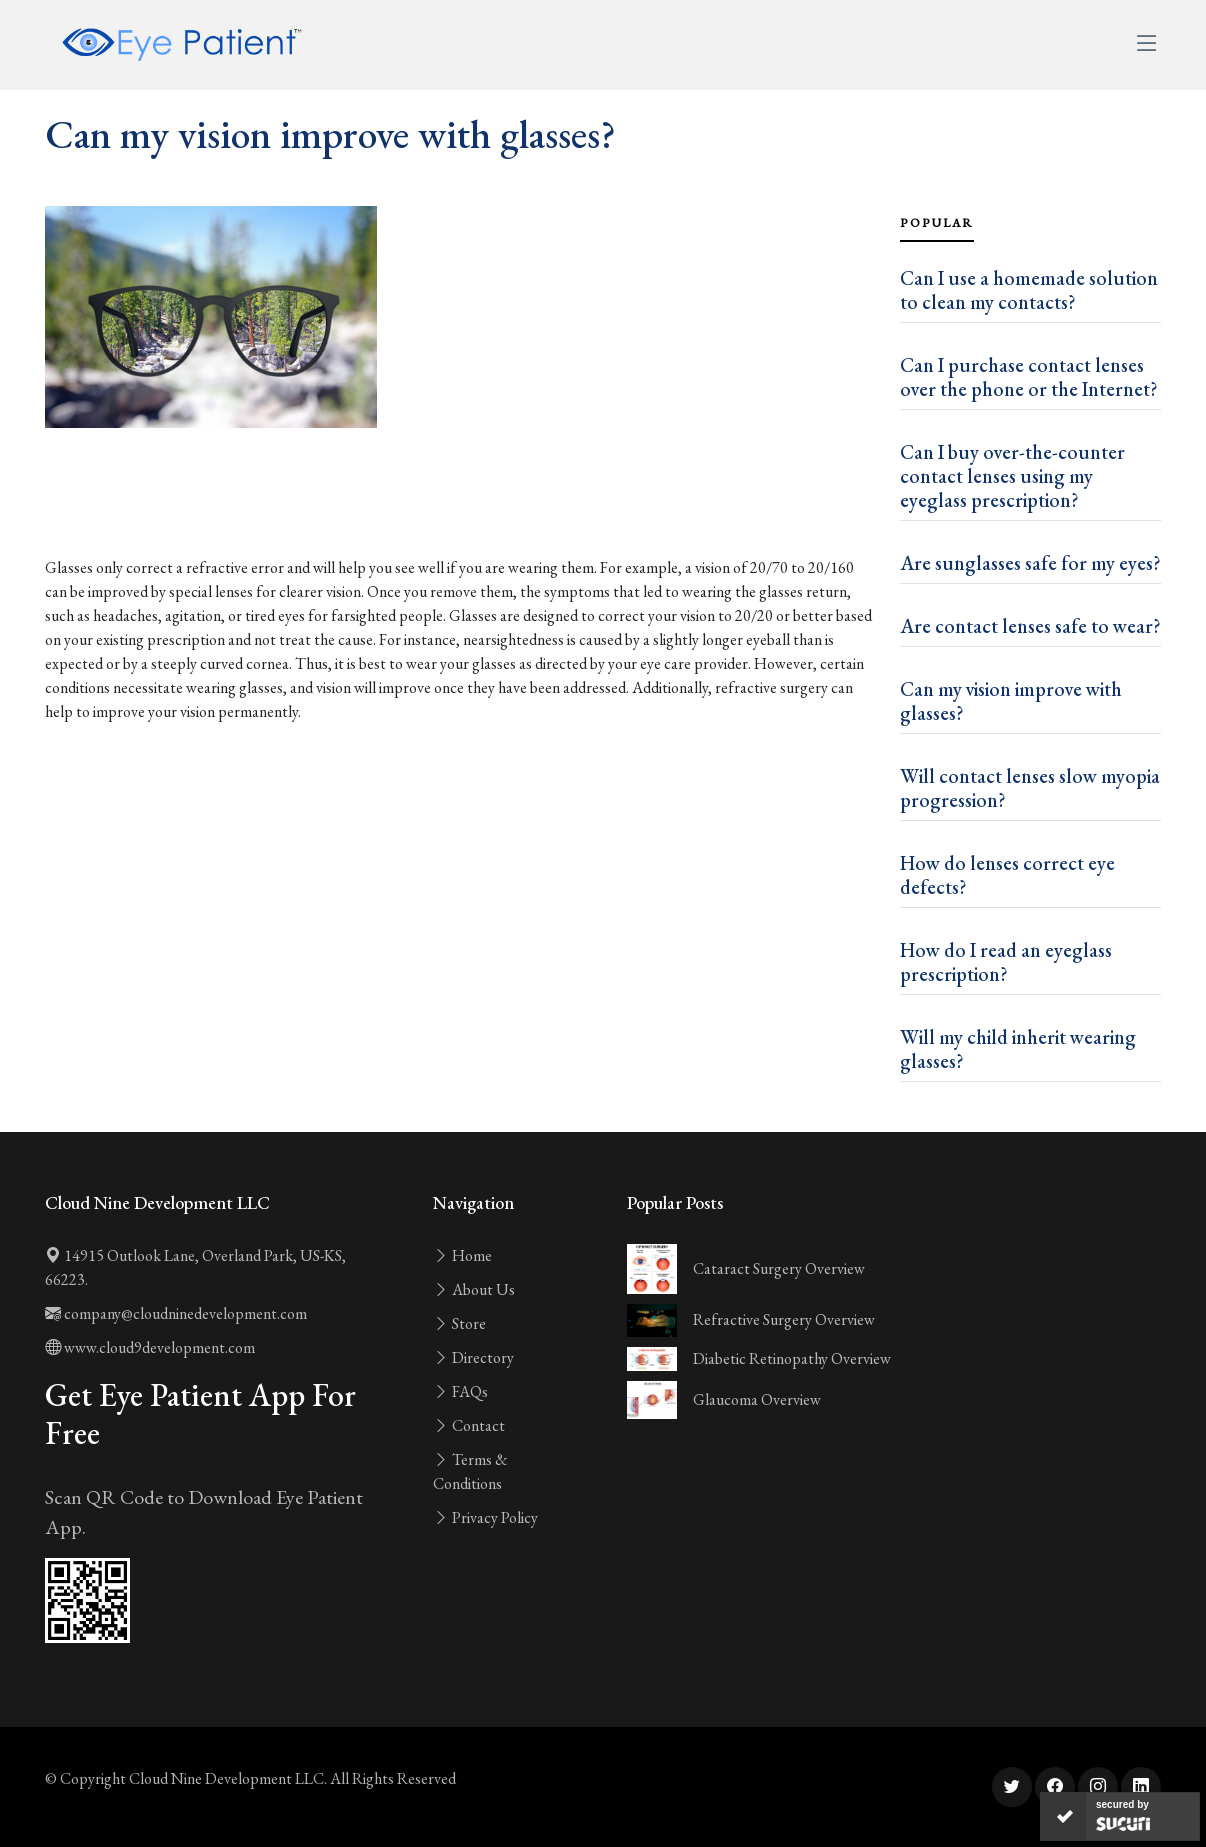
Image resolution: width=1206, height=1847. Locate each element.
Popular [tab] (937, 223)
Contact (469, 1425)
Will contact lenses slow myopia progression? (1030, 788)
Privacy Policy (485, 1517)
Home (462, 1255)
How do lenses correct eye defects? (1007, 875)
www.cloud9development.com (150, 1347)
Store (459, 1323)
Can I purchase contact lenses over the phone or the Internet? (1029, 377)
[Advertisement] (460, 500)
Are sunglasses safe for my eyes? (1030, 563)
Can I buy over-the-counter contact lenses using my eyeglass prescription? (1012, 476)
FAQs (460, 1391)
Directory (473, 1357)
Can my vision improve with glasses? (1011, 701)
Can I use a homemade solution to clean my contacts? (1029, 290)
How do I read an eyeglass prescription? (1006, 962)
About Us (474, 1289)
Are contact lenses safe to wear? (1030, 626)
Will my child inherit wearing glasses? (1018, 1049)
